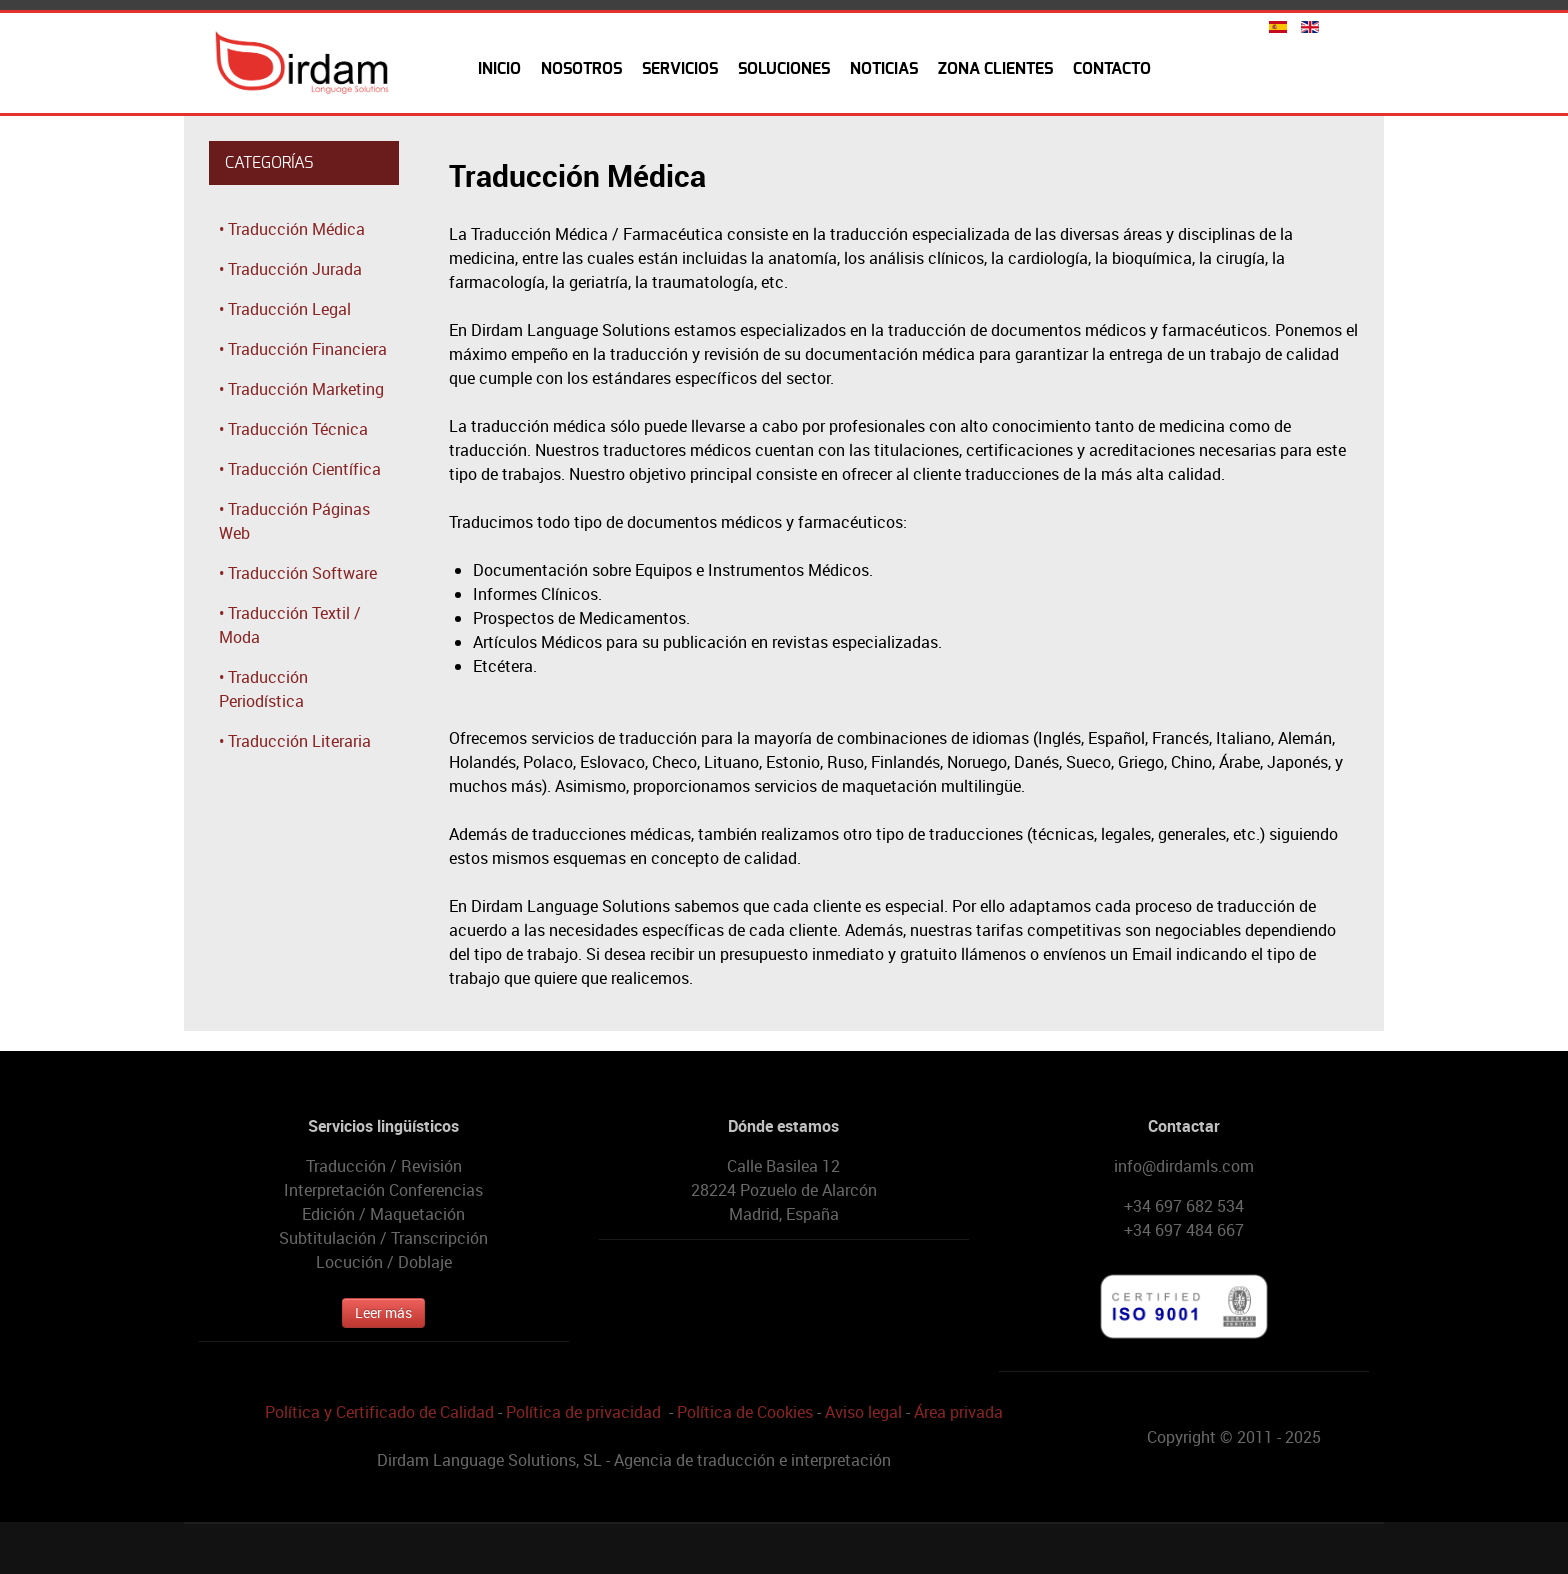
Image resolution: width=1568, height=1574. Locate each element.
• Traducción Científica (300, 469)
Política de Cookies (745, 1412)
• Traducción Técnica (293, 429)
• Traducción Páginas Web (294, 521)
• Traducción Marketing (301, 389)
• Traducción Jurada (290, 269)
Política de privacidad (583, 1412)
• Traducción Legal (285, 309)
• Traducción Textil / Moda (290, 625)
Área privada (958, 1412)
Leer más (383, 1312)
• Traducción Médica (292, 229)
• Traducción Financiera (303, 349)
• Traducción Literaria (295, 741)
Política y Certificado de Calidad (379, 1412)
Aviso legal (863, 1412)
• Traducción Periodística (263, 689)
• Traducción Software (298, 573)
